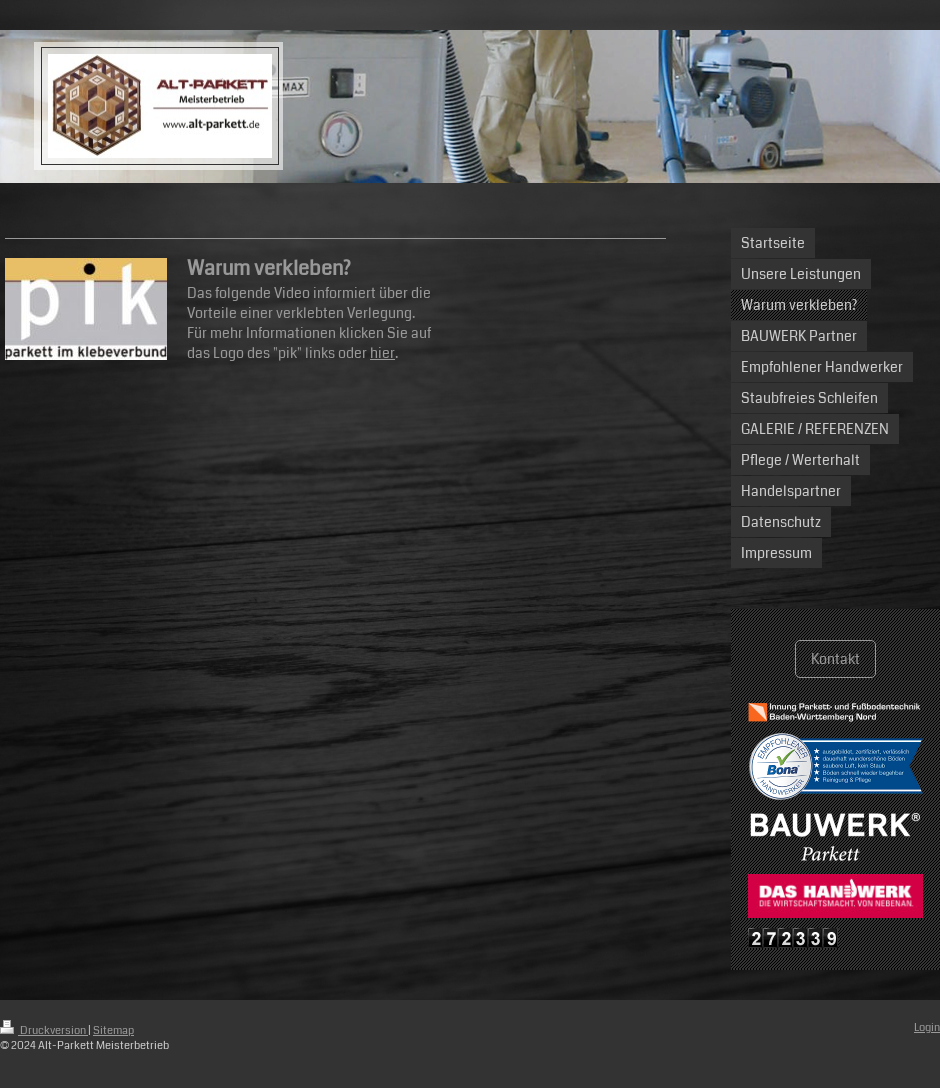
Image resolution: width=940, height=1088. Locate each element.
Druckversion (44, 1030)
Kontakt (835, 659)
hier (382, 353)
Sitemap (113, 1030)
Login (927, 1027)
